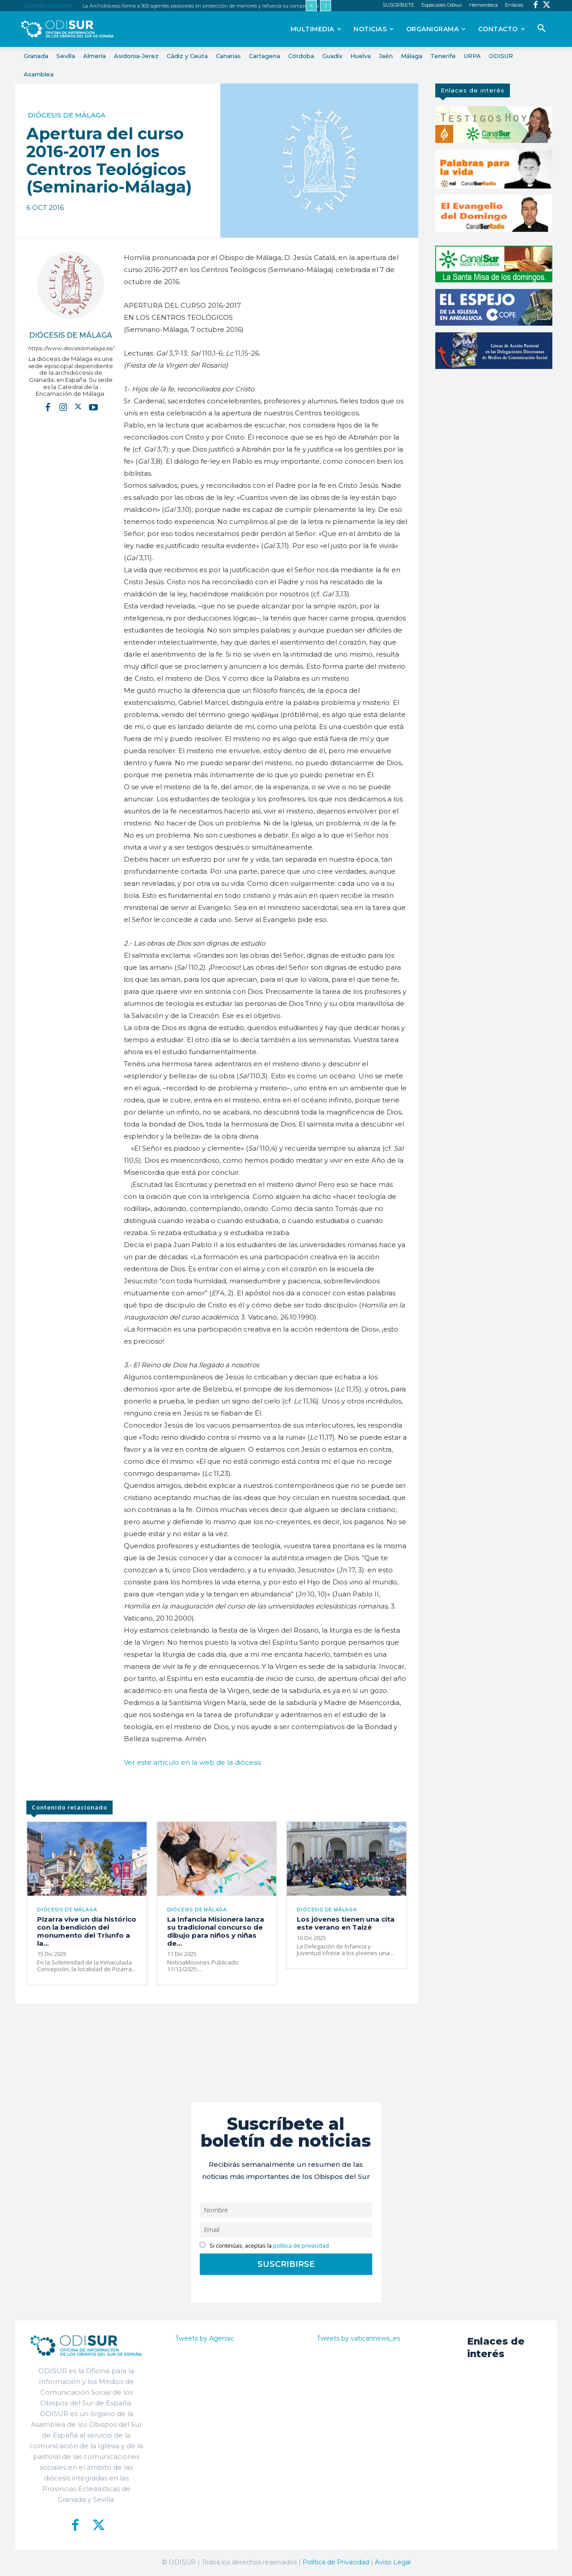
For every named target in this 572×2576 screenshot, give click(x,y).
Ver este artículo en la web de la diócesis (192, 1762)
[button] (541, 28)
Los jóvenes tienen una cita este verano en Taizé (346, 1923)
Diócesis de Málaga (66, 115)
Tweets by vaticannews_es (358, 2338)
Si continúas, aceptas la (264, 2245)
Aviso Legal (393, 2562)
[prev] (311, 5)
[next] (325, 5)
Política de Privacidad (336, 2562)
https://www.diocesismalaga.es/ (71, 348)
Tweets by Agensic (204, 2338)
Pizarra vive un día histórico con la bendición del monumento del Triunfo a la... (86, 1931)
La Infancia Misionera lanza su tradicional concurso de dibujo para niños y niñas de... (215, 1931)
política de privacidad (301, 2245)
